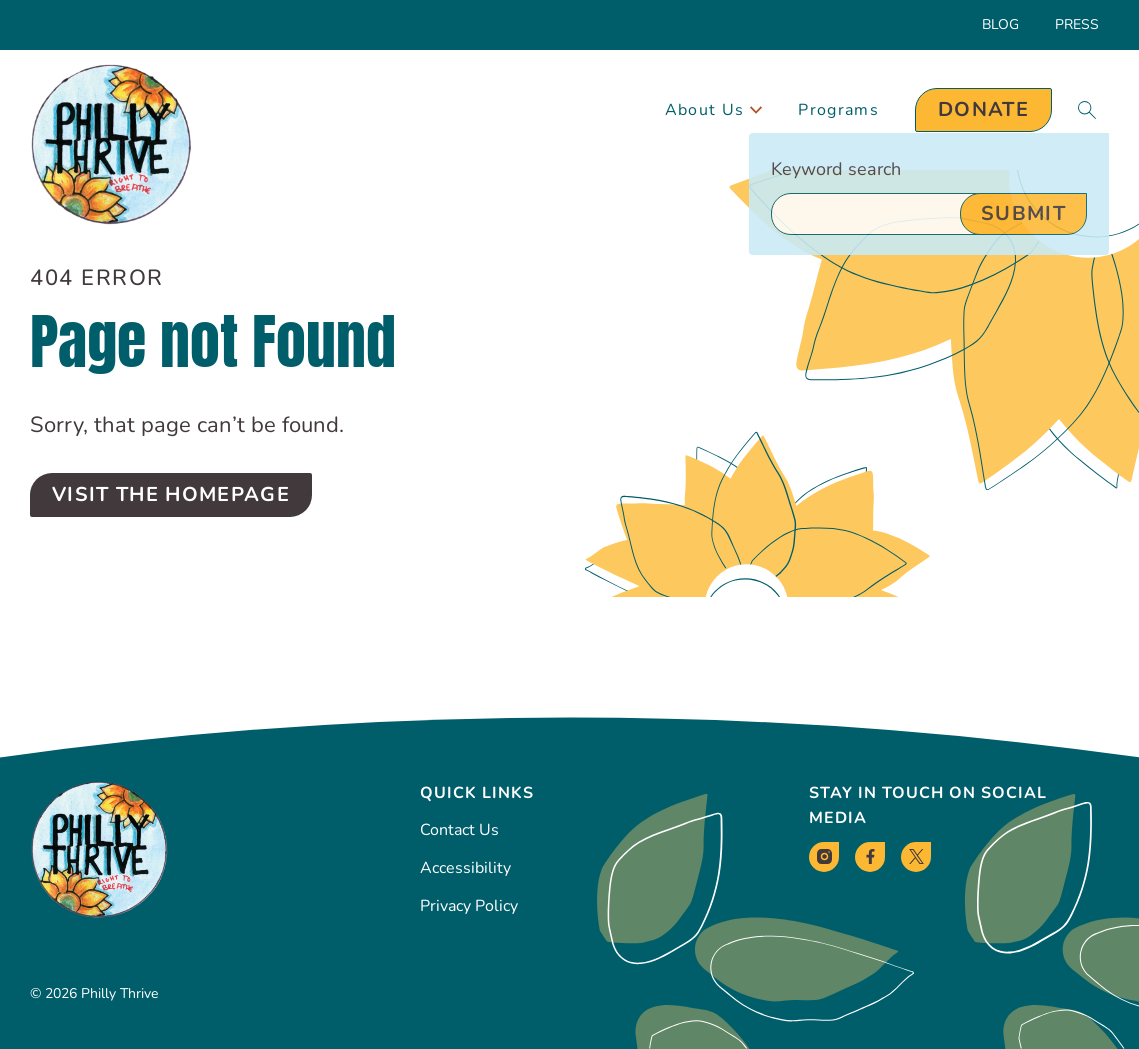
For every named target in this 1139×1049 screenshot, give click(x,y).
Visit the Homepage (171, 494)
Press (1077, 24)
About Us (714, 110)
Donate (983, 109)
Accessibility (465, 868)
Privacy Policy (469, 906)
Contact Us (459, 830)
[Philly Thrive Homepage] (111, 145)
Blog (1000, 24)
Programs (838, 110)
